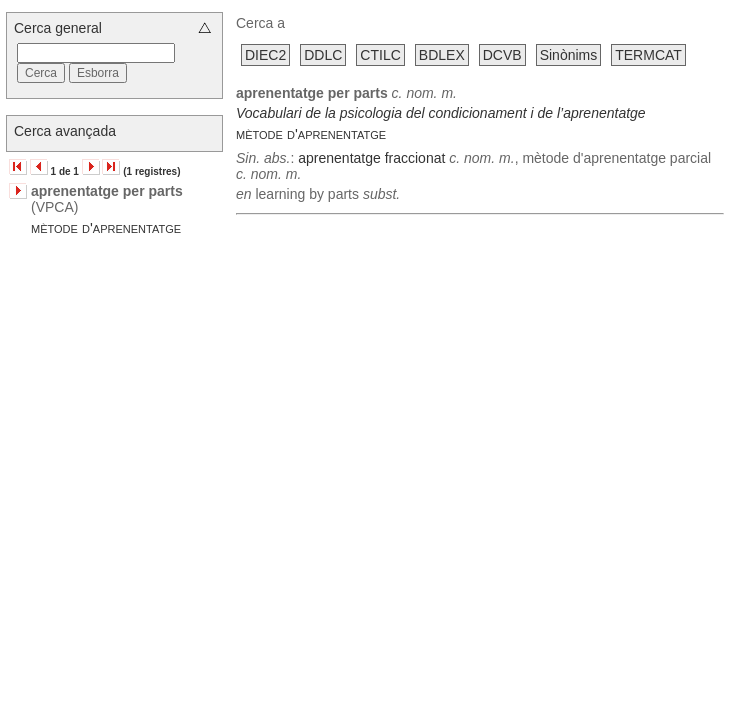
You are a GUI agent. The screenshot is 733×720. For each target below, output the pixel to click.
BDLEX (442, 55)
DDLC (323, 55)
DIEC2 (265, 55)
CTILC (380, 55)
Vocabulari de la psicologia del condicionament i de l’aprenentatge (441, 113)
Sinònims (569, 55)
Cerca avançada (65, 131)
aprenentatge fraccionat (371, 158)
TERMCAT (648, 55)
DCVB (502, 55)
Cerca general (58, 28)
